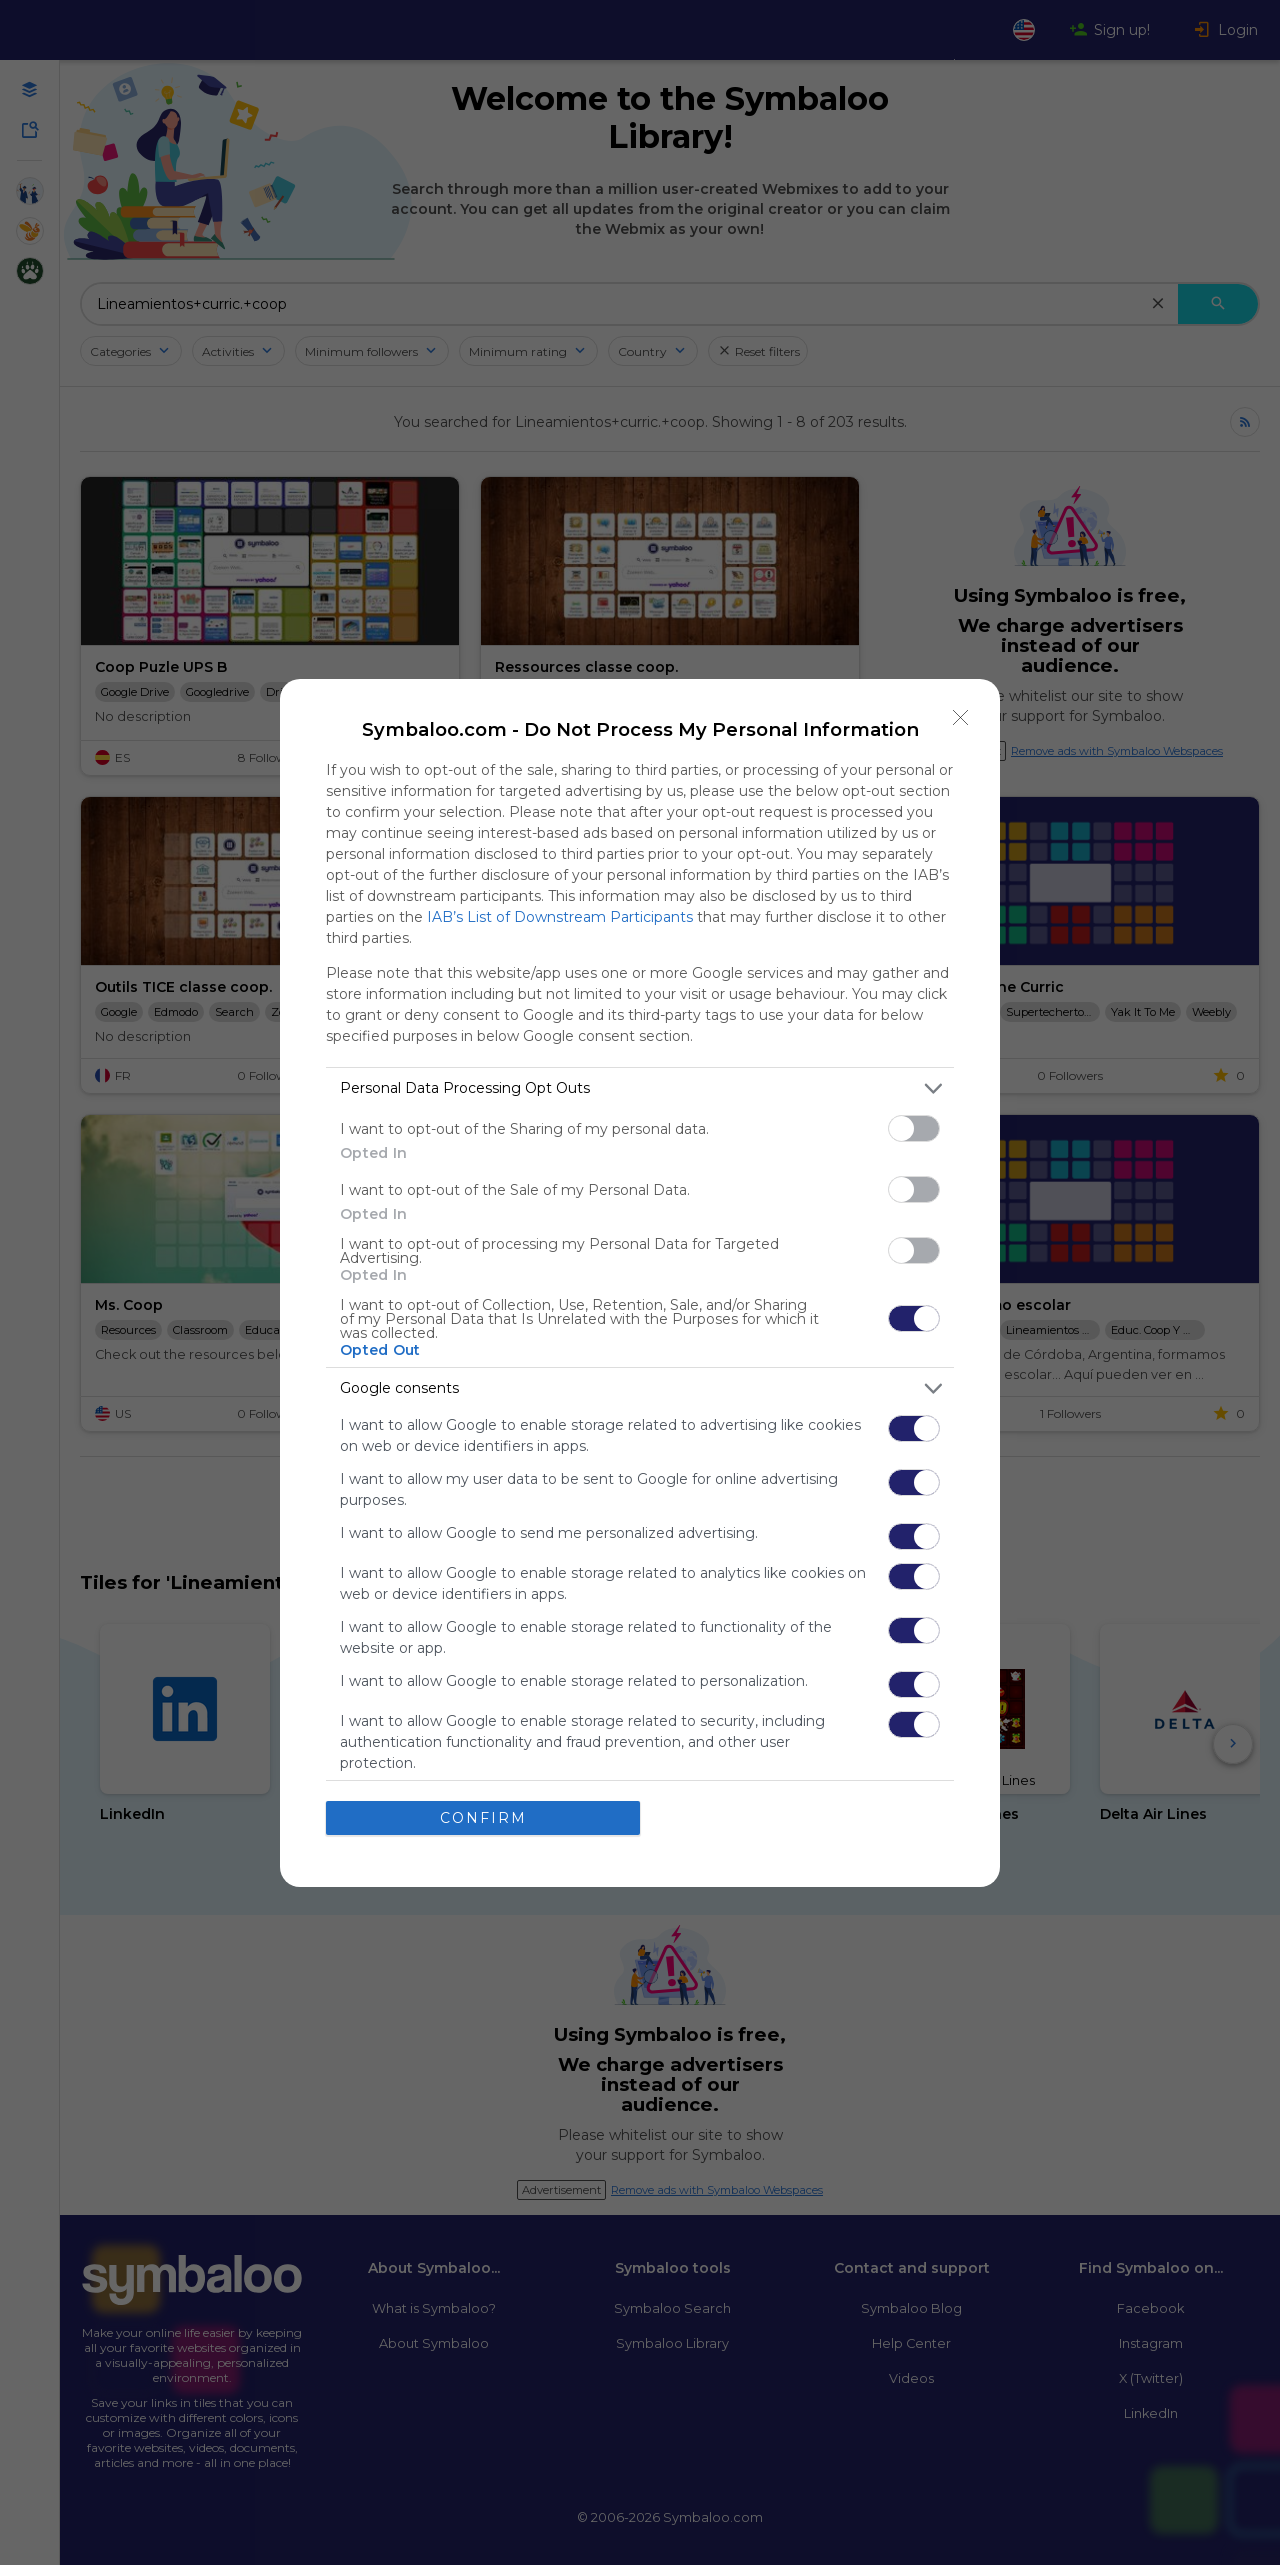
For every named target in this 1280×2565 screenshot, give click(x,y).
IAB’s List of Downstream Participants (560, 916)
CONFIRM (483, 1817)
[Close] (961, 717)
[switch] (914, 1127)
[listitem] (640, 1087)
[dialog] (640, 1282)
